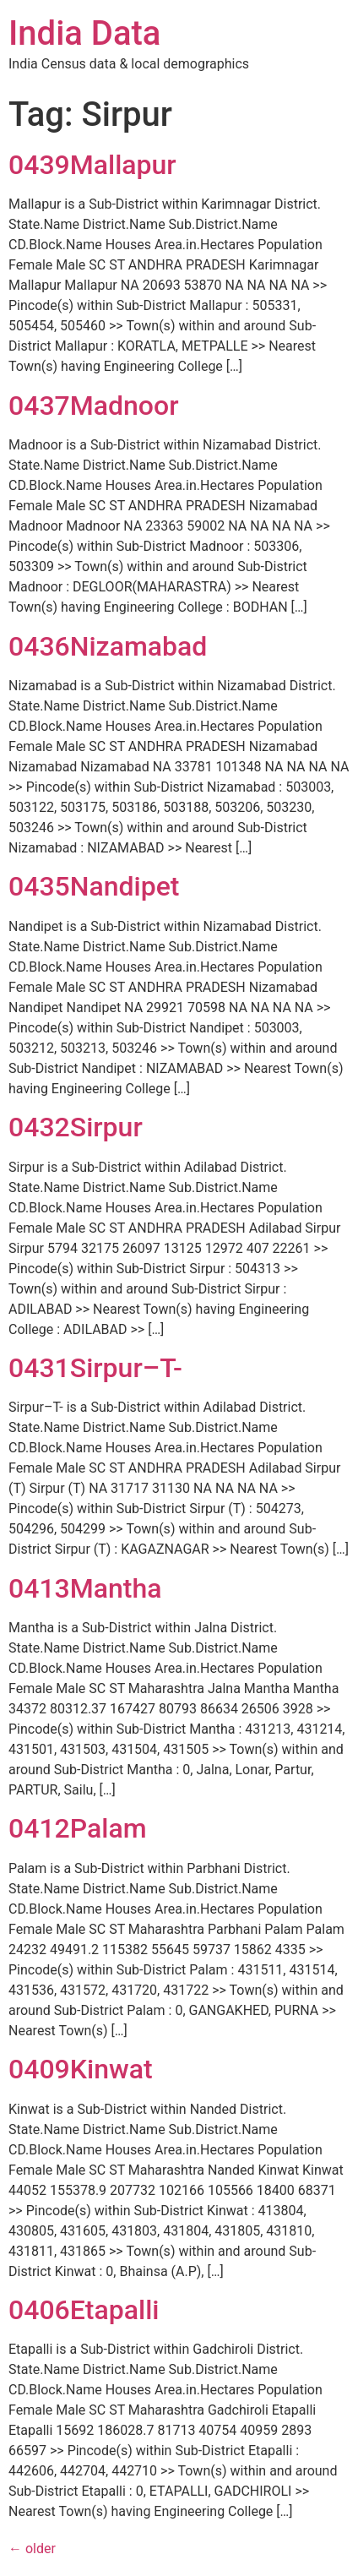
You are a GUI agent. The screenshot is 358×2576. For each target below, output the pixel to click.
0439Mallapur (92, 165)
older (32, 2549)
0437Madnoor (93, 405)
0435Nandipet (93, 886)
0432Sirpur (75, 1127)
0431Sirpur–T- (95, 1368)
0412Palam (77, 1828)
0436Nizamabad (107, 646)
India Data (84, 33)
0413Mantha (84, 1588)
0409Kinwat (80, 2069)
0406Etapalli (83, 2310)
